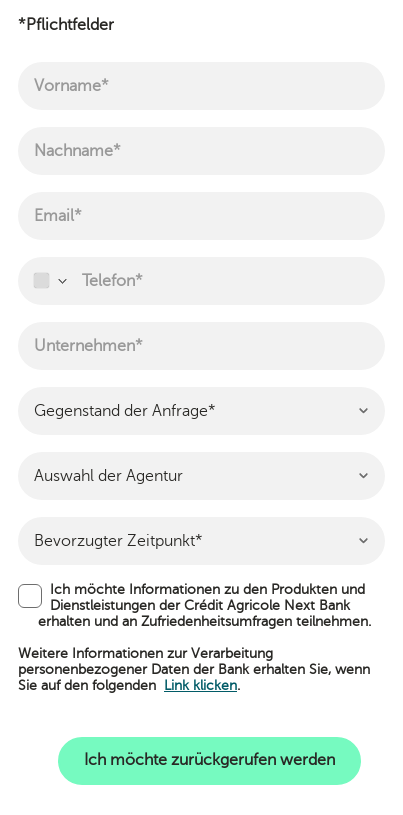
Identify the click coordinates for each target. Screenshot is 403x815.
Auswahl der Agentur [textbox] (108, 476)
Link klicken (200, 685)
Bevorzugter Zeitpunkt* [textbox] (118, 541)
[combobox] (49, 281)
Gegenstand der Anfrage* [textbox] (125, 411)
